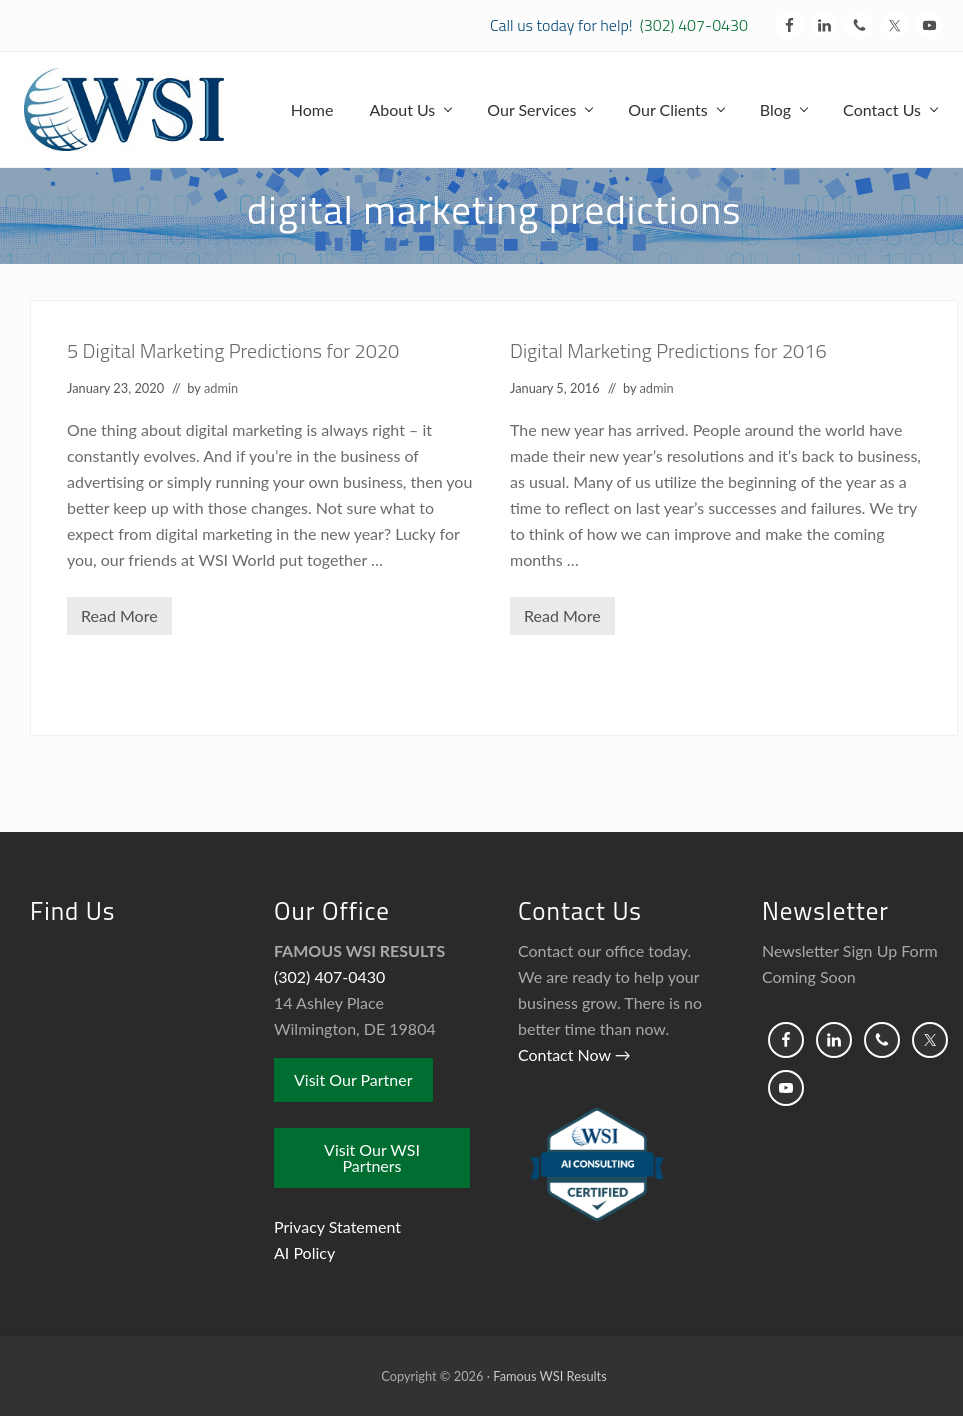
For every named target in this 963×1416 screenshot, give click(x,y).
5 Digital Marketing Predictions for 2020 (233, 350)
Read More (119, 620)
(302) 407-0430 (694, 25)
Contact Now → (574, 1054)
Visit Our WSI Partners (372, 1157)
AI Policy (304, 1252)
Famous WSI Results (549, 1376)
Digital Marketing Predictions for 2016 (668, 350)
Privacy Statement (337, 1226)
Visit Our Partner (353, 1079)
